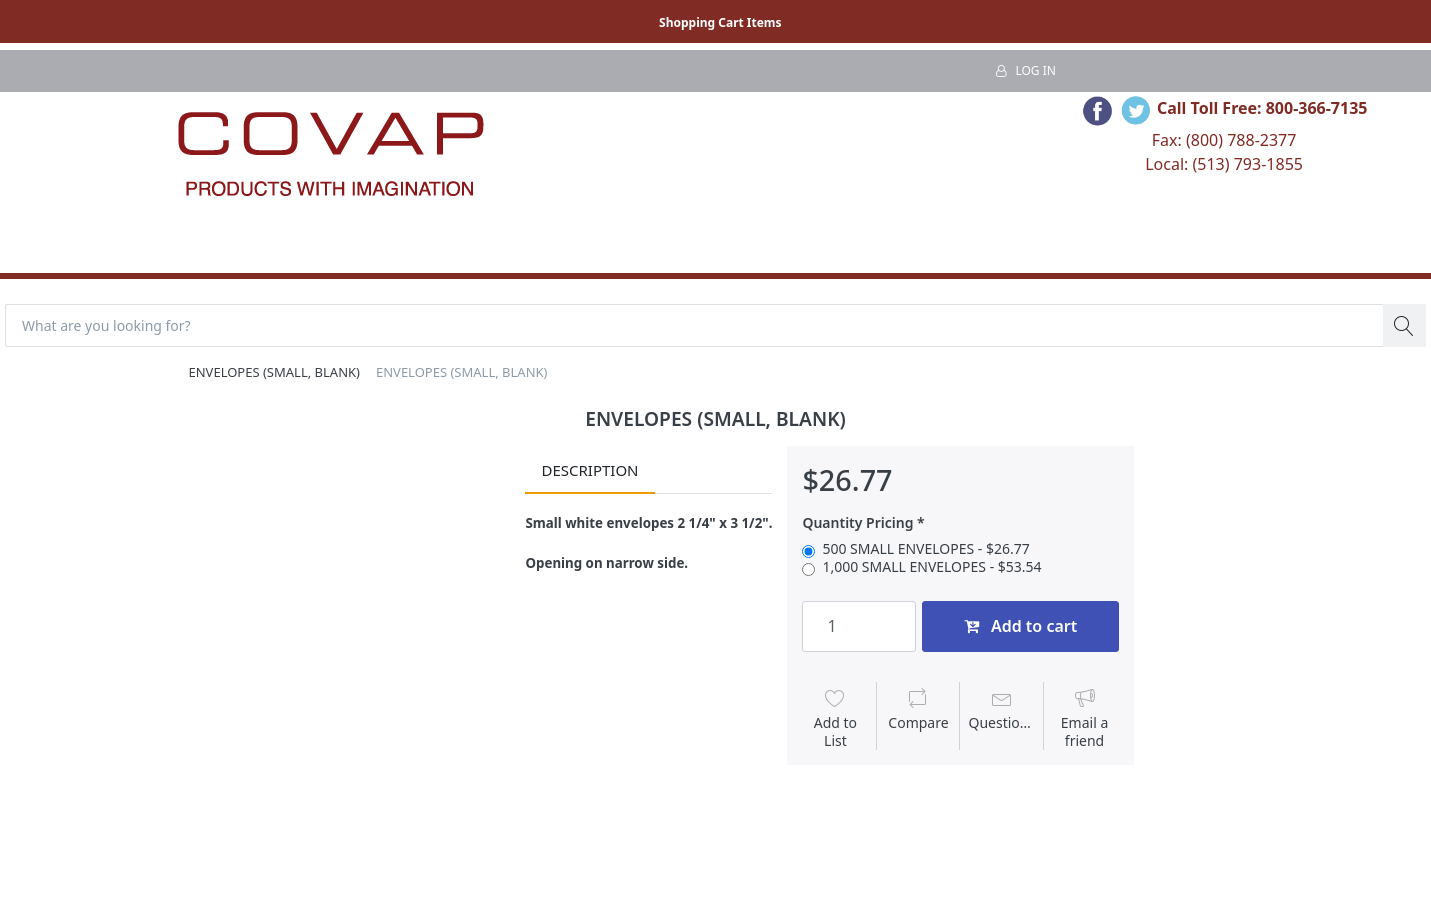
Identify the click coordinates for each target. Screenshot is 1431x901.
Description (589, 470)
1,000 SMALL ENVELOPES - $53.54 (931, 567)
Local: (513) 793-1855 (1224, 164)
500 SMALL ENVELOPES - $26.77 (925, 549)
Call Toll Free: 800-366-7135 (1262, 108)
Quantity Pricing (857, 523)
